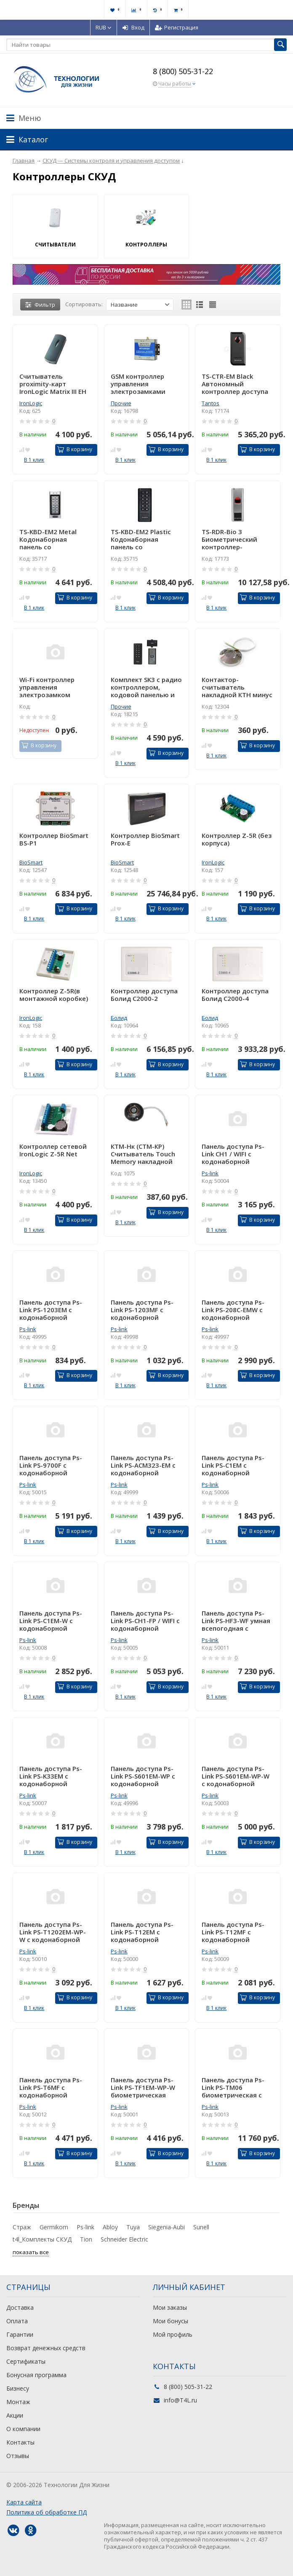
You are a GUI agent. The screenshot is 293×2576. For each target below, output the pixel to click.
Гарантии (19, 2334)
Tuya (133, 2227)
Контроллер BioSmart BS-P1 (53, 839)
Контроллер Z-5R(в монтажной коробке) (53, 995)
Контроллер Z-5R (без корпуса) (237, 839)
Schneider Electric (124, 2239)
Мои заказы (170, 2307)
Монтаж (18, 2402)
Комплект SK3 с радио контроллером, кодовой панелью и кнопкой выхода (146, 687)
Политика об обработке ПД (46, 2512)
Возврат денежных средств (45, 2348)
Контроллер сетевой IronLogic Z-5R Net (53, 1150)
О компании (23, 2429)
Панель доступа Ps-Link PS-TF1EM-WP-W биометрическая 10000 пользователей (146, 2087)
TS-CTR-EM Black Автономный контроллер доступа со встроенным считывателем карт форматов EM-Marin (235, 383)
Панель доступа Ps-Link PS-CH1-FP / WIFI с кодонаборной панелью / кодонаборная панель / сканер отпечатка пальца (146, 1620)
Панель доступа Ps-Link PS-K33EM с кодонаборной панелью (50, 1776)
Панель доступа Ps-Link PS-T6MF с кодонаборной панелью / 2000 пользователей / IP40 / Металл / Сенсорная (53, 2087)
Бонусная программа (36, 2375)
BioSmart (31, 862)
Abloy (110, 2227)
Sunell (201, 2227)
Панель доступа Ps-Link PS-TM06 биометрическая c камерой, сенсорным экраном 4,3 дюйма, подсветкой (235, 2087)
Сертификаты (25, 2361)
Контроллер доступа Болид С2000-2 (144, 995)
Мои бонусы (170, 2321)
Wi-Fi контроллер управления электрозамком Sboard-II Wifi (47, 687)
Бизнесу (17, 2388)
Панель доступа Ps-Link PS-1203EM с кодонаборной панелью (50, 1309)
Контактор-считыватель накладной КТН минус (237, 687)
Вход (133, 27)
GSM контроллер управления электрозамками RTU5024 (138, 383)
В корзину (74, 449)
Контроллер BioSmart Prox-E (145, 839)
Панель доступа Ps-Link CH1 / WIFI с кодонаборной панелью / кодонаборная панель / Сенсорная (237, 1153)
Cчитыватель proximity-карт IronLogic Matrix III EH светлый (52, 383)
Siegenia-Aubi (166, 2227)
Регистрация (176, 27)
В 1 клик (34, 459)
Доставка (20, 2307)
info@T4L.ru (180, 2400)
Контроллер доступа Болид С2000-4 (235, 995)
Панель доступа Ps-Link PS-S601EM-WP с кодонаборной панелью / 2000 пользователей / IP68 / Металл (145, 1776)
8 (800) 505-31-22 (183, 71)
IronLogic (30, 403)
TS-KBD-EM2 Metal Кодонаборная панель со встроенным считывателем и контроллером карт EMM (51, 539)
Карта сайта (24, 2502)
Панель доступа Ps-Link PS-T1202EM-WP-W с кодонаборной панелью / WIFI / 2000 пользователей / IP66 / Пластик (53, 1932)
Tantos (210, 403)
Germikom (54, 2227)
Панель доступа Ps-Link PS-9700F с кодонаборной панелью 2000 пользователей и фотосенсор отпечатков (50, 1465)
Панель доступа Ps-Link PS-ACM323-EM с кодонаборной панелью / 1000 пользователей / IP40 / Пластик (145, 1465)
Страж (22, 2227)
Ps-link (210, 1173)
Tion (86, 2239)
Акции (14, 2415)
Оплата (17, 2321)
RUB (104, 27)
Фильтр (40, 304)
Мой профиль (172, 2334)
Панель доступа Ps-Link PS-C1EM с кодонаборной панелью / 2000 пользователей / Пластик (233, 1465)
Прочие (121, 403)
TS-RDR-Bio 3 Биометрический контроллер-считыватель (229, 539)
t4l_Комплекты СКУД (42, 2239)
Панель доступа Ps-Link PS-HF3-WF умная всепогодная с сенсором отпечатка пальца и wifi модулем (236, 1620)
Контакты (20, 2442)
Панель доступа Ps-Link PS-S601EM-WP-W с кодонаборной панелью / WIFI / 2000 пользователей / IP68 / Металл (236, 1776)
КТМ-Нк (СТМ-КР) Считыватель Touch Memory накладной (143, 1153)
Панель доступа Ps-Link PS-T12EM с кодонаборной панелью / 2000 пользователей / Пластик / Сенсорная (144, 1932)
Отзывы (17, 2456)
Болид (119, 1018)
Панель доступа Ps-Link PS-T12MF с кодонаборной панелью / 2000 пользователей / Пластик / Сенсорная (235, 1932)
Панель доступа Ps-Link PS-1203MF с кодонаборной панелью (142, 1309)
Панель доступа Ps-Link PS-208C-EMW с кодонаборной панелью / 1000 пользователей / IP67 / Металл (236, 1309)
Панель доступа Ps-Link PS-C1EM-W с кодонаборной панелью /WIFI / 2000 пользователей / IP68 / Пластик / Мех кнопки (53, 1620)
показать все (31, 2252)
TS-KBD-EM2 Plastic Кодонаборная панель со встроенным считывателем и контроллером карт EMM (143, 539)
